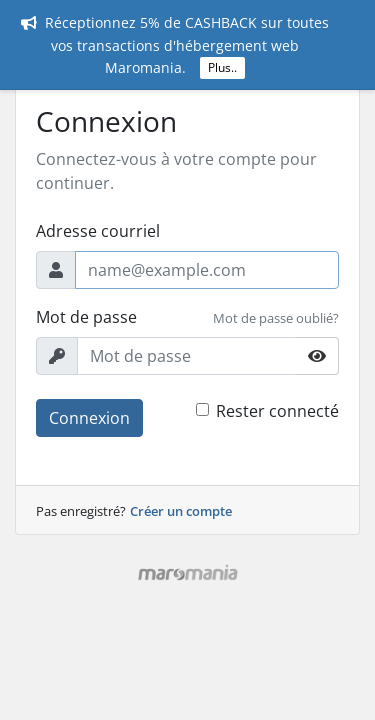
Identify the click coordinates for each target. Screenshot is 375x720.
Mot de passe (86, 317)
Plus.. (222, 67)
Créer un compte (181, 511)
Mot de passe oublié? (276, 318)
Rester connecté (277, 411)
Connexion (89, 418)
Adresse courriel (98, 231)
